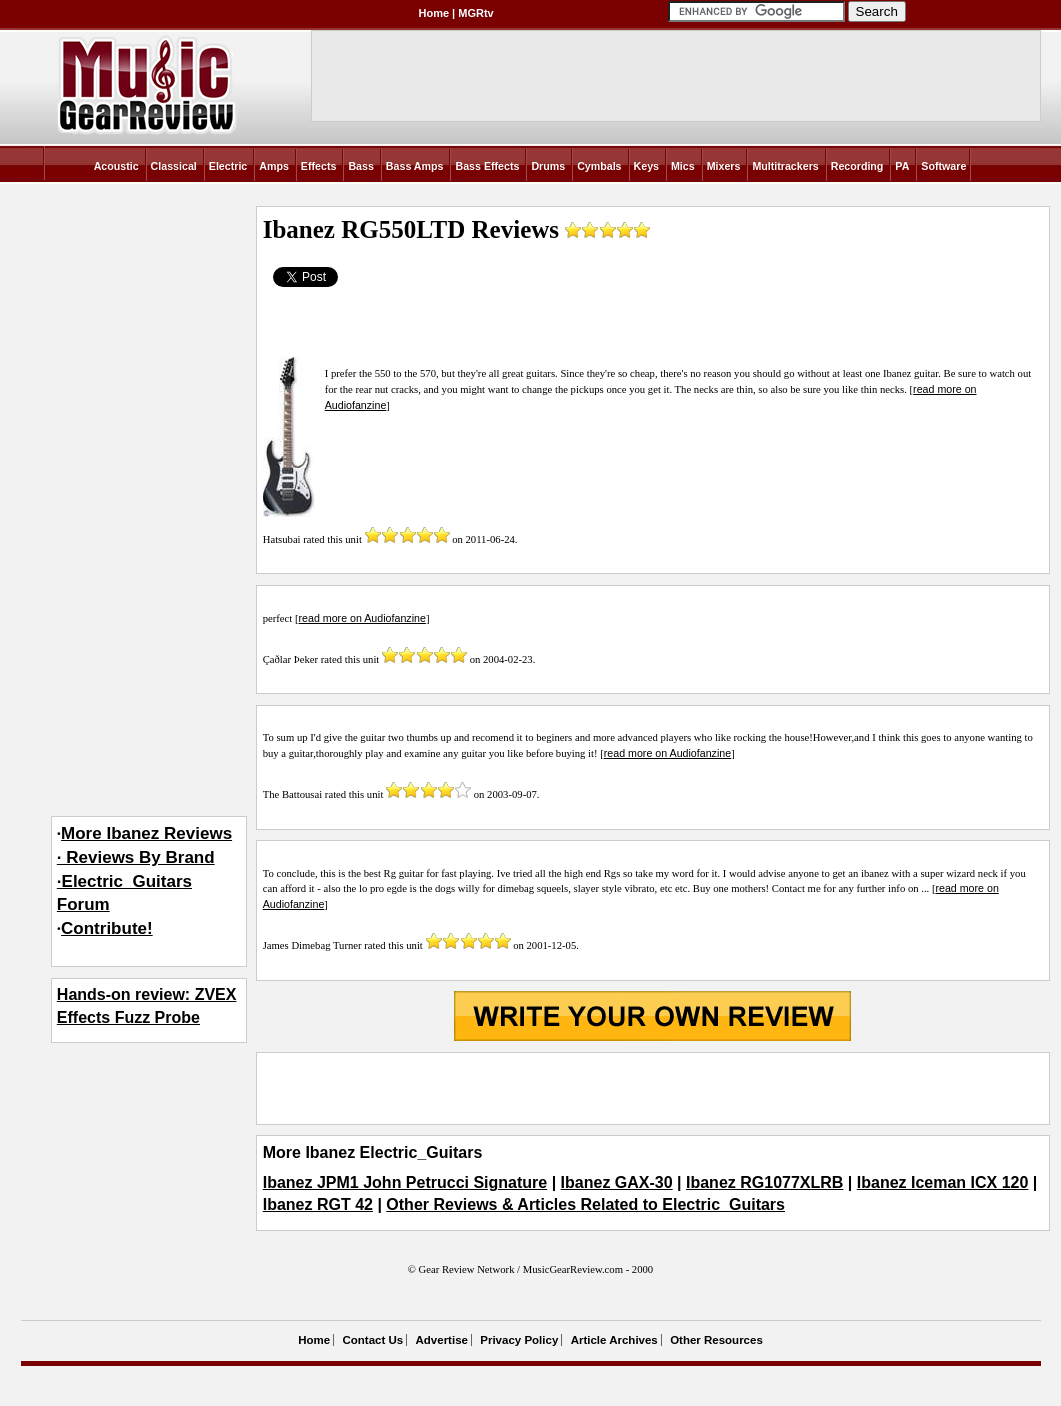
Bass (360, 166)
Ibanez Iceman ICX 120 (943, 1182)
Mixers (724, 166)
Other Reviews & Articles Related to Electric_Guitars (585, 1204)
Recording (857, 166)
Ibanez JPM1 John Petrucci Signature (405, 1182)
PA (902, 166)
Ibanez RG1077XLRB (764, 1182)
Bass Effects (487, 166)
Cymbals (599, 166)
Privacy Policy (519, 1340)
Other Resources (716, 1340)
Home (434, 13)
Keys (646, 166)
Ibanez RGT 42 (318, 1204)
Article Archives (614, 1340)
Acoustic (116, 166)
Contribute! (107, 928)
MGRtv (475, 13)
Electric (228, 166)
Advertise (442, 1340)
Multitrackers (785, 166)
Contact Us (372, 1340)
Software (943, 166)
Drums (548, 166)
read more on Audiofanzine (362, 618)
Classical (174, 166)
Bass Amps (415, 166)
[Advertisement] (653, 1088)
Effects (319, 166)
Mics (683, 166)
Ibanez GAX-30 (617, 1182)
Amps (274, 166)
